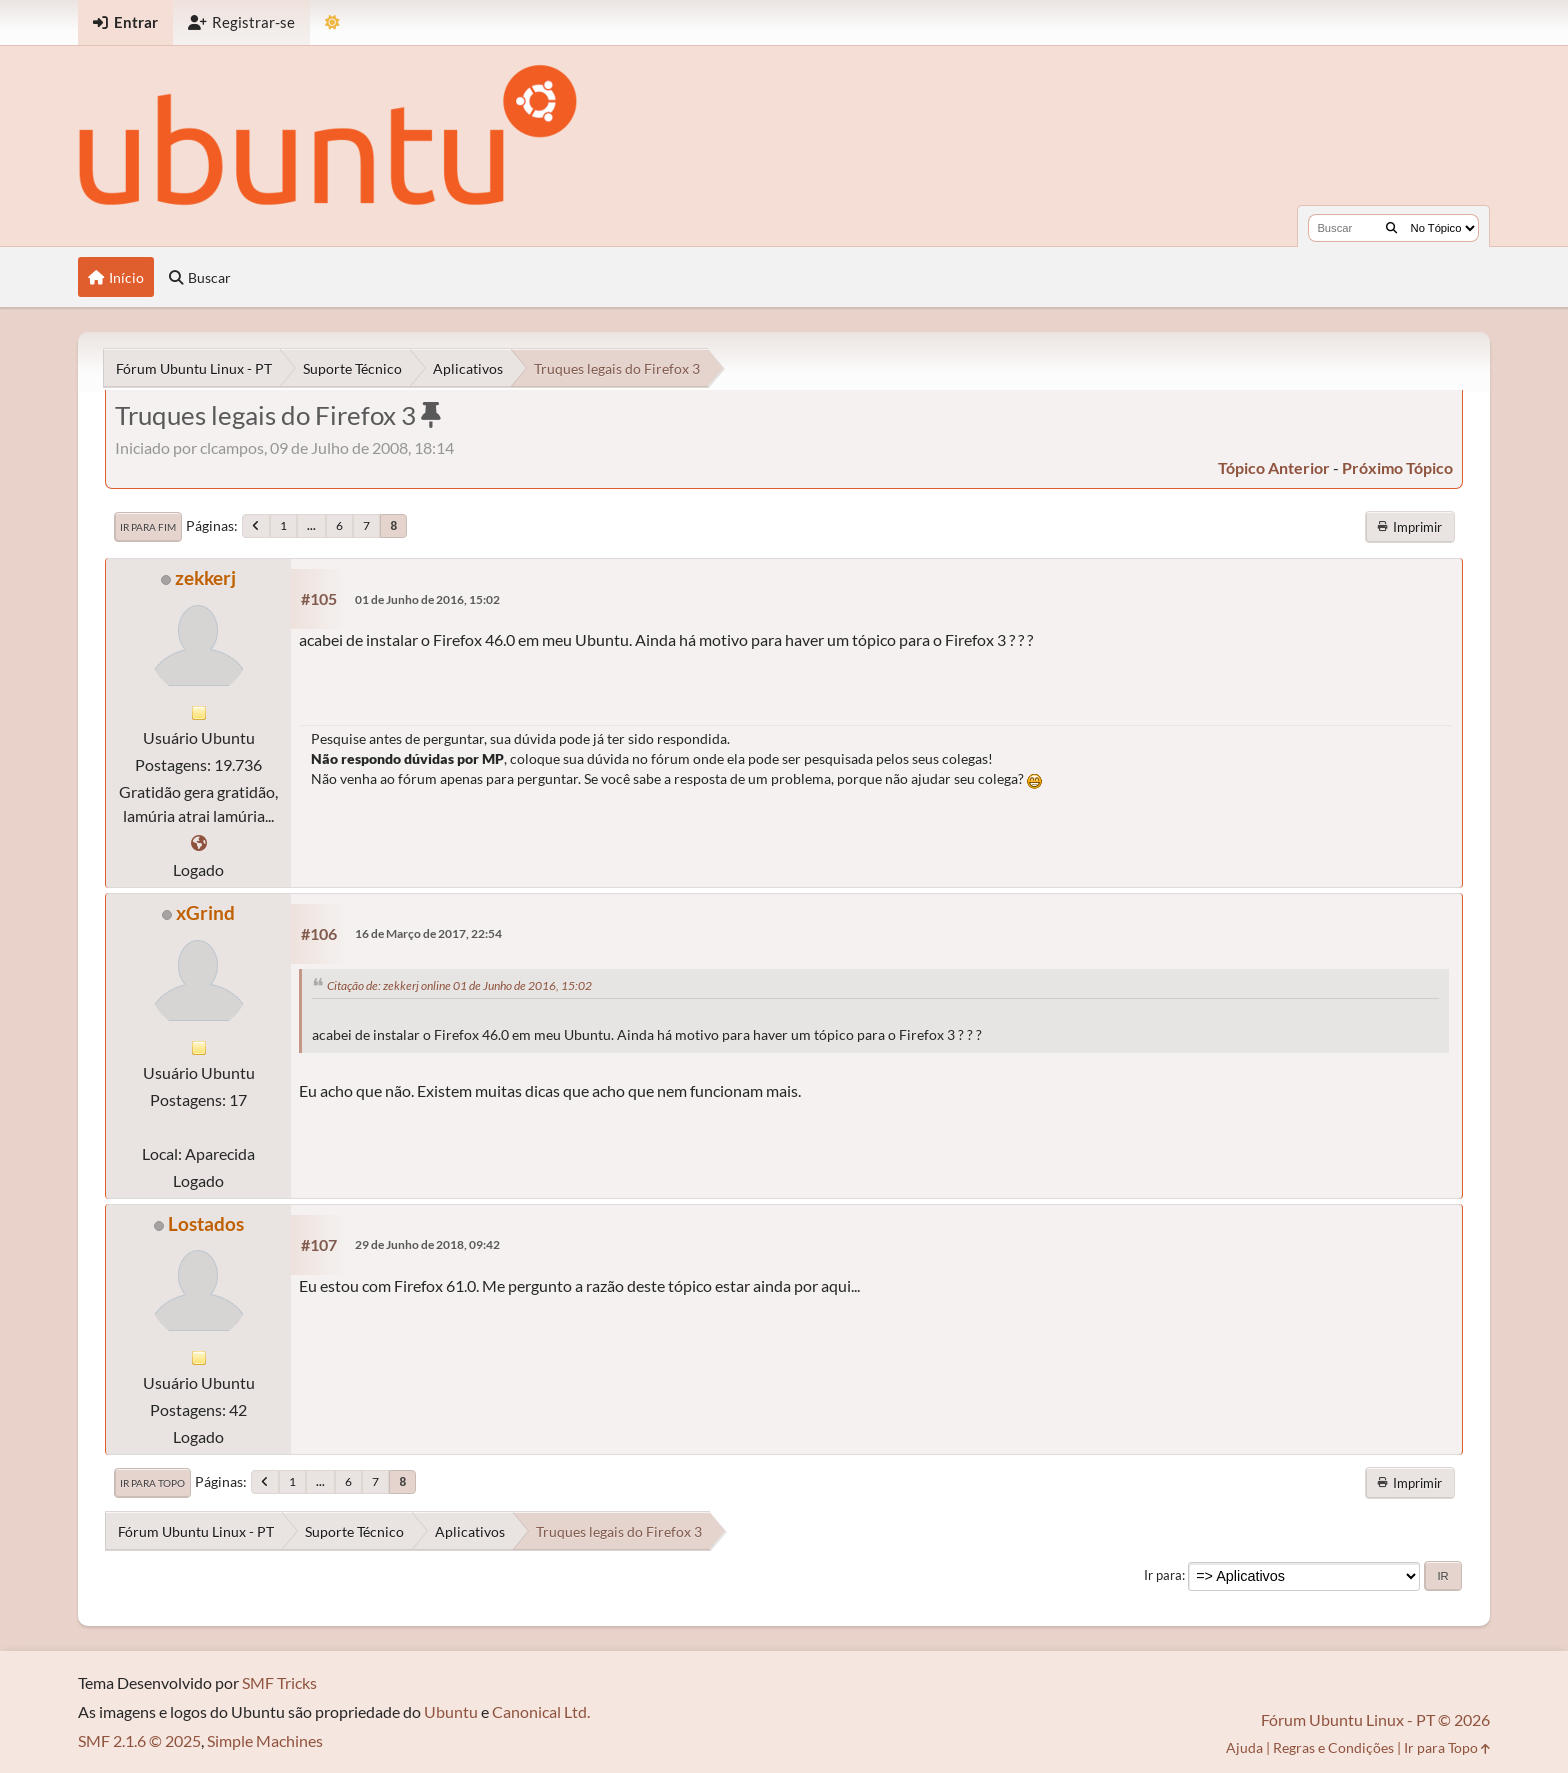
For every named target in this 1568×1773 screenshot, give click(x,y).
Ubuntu (451, 1711)
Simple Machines (265, 1740)
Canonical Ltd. (541, 1711)
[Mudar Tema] (332, 22)
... (311, 525)
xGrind (205, 912)
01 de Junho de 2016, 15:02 (427, 599)
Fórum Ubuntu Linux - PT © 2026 (1375, 1719)
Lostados (206, 1223)
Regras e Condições (1333, 1747)
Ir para (1163, 1575)
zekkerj (205, 577)
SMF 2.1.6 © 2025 (139, 1740)
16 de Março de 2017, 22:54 (428, 933)
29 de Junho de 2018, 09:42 (427, 1244)
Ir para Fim (148, 527)
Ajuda (1244, 1747)
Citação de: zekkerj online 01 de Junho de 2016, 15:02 (459, 985)
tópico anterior (1274, 467)
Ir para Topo (152, 1483)
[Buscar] (1391, 228)
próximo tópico (1397, 467)
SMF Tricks (279, 1682)
